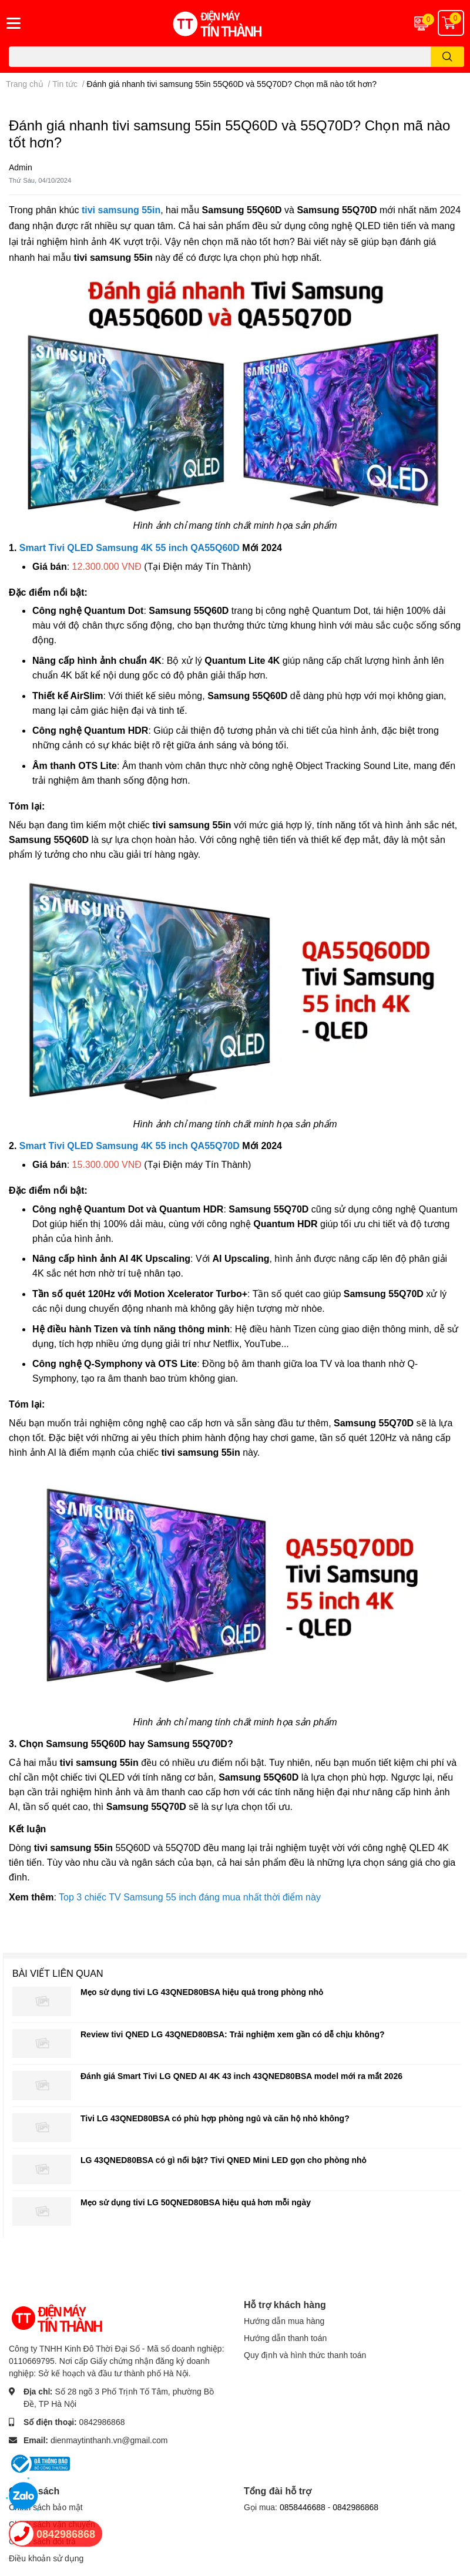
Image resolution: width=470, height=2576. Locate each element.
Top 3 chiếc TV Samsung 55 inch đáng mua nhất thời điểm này (190, 1897)
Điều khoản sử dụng (46, 2558)
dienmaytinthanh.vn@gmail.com (109, 2440)
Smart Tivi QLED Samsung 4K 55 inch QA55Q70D (129, 1146)
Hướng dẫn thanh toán (285, 2338)
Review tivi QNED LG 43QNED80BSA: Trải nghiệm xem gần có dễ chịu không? (232, 2034)
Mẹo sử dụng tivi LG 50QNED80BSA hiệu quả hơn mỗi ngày (195, 2202)
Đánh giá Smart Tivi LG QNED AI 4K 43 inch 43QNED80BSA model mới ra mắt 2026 (241, 2076)
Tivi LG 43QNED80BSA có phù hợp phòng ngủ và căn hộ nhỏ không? (215, 2118)
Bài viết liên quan (57, 1973)
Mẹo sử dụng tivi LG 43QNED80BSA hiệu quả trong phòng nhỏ (201, 1992)
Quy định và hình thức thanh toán (305, 2355)
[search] (447, 56)
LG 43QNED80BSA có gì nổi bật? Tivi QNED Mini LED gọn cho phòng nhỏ (223, 2160)
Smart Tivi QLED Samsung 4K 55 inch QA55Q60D (129, 548)
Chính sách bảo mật (46, 2507)
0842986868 (102, 2422)
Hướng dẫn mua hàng (284, 2321)
